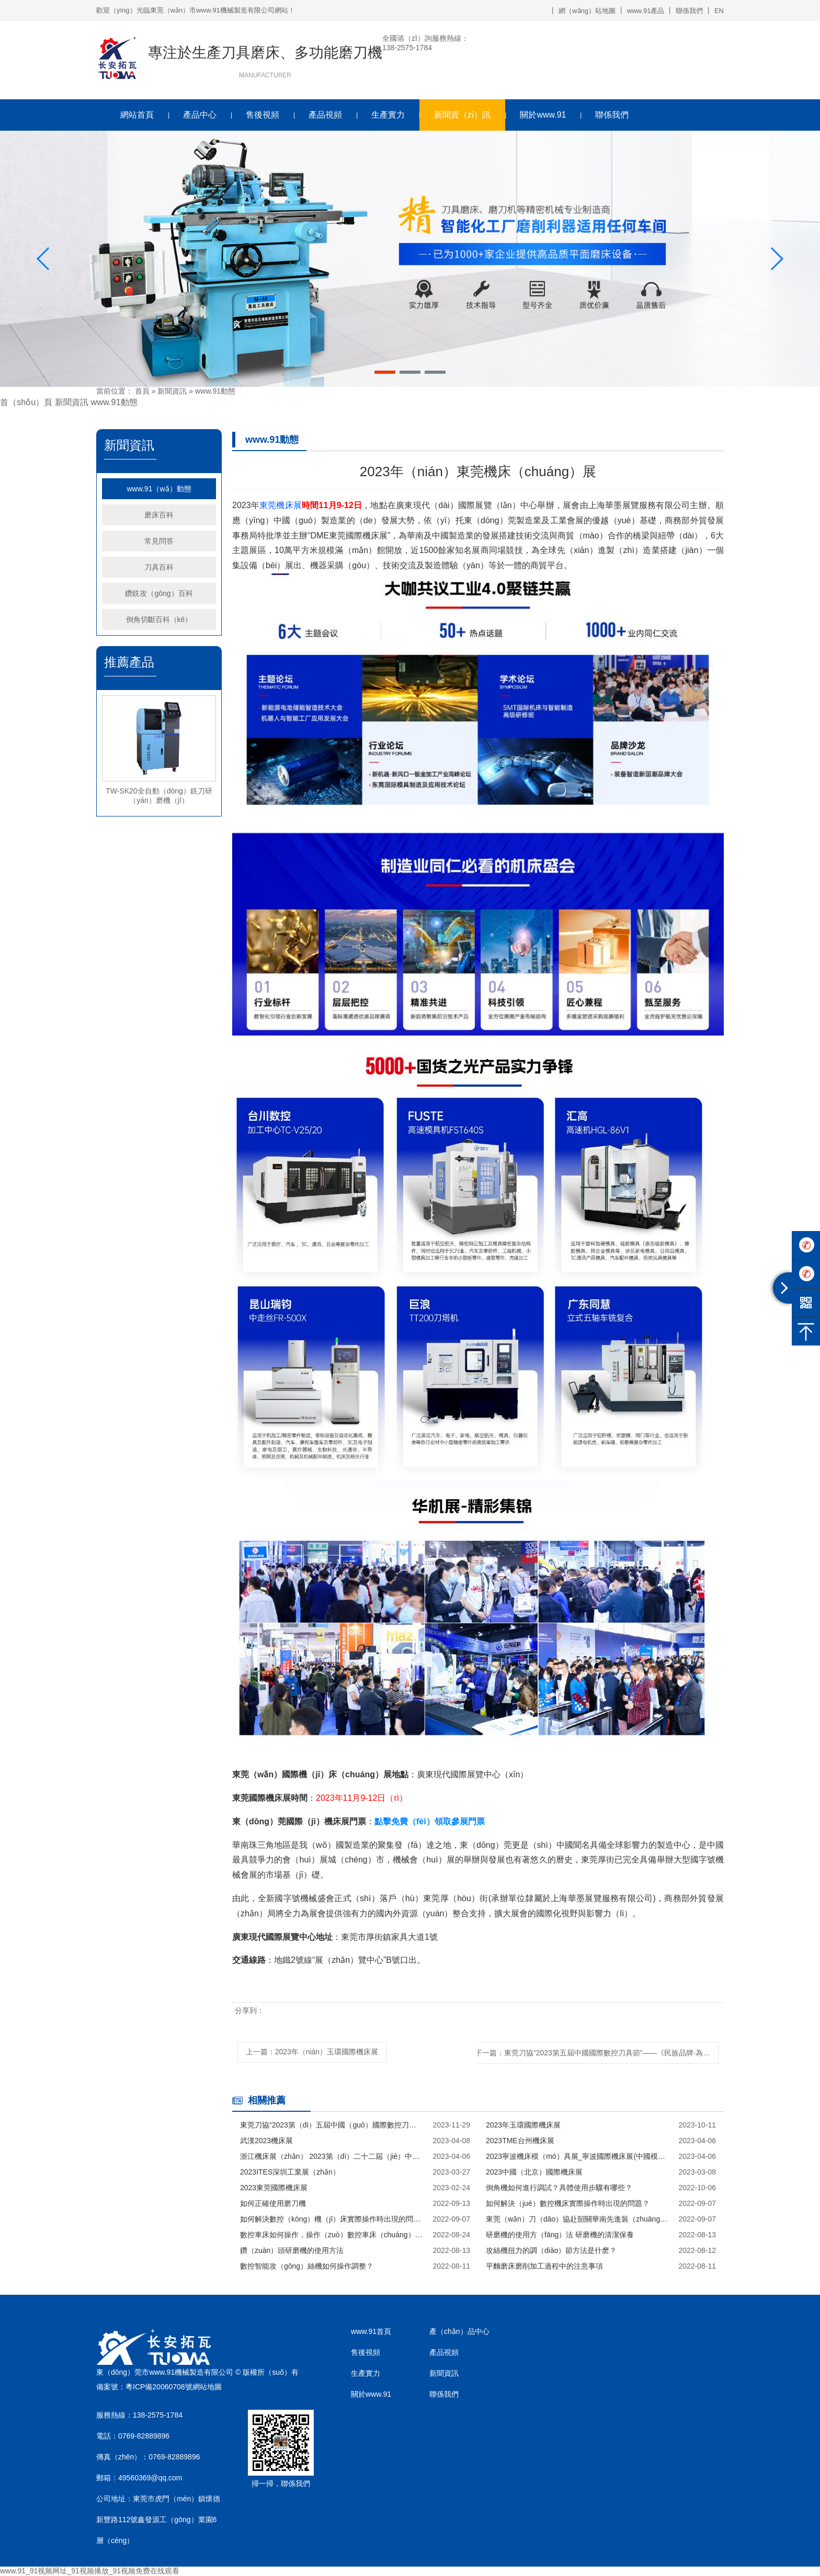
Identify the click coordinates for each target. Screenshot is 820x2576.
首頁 (142, 391)
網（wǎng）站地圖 (587, 11)
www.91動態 (215, 391)
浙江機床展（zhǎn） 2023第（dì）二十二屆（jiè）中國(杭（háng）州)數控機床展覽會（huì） (331, 2156)
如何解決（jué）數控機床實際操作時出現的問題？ (568, 2203)
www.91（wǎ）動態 (159, 489)
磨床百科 (159, 515)
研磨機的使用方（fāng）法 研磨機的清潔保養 (560, 2234)
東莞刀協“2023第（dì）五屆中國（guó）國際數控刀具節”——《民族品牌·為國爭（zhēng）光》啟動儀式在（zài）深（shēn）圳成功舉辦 (331, 2125)
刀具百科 (159, 567)
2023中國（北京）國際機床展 (534, 2172)
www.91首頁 (371, 2331)
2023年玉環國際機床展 (523, 2125)
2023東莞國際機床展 (274, 2187)
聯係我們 (689, 11)
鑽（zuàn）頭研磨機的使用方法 (292, 2250)
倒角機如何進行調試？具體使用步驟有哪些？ (559, 2187)
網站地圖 (207, 2387)
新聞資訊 (172, 391)
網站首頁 (137, 114)
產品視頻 (325, 114)
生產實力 (388, 114)
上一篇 (312, 2052)
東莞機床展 (280, 505)
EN (719, 11)
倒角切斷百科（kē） (159, 619)
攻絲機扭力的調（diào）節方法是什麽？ (551, 2250)
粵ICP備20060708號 (159, 2387)
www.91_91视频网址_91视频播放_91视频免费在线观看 (89, 2571)
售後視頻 (262, 114)
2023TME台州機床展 (520, 2140)
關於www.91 (543, 114)
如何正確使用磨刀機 (273, 2203)
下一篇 (597, 2053)
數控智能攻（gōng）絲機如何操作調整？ (306, 2266)
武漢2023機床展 (266, 2140)
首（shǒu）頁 (26, 402)
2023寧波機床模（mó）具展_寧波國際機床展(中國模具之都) (577, 2156)
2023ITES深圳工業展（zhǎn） (290, 2172)
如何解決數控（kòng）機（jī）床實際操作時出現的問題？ (331, 2219)
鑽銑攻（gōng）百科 (158, 593)
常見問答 (159, 541)
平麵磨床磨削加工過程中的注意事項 (544, 2266)
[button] (384, 372)
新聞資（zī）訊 (462, 114)
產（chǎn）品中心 (459, 2331)
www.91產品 (646, 11)
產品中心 (200, 114)
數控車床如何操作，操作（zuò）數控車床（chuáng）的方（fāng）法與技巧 (331, 2234)
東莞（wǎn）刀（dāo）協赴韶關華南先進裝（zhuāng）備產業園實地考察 (577, 2219)
